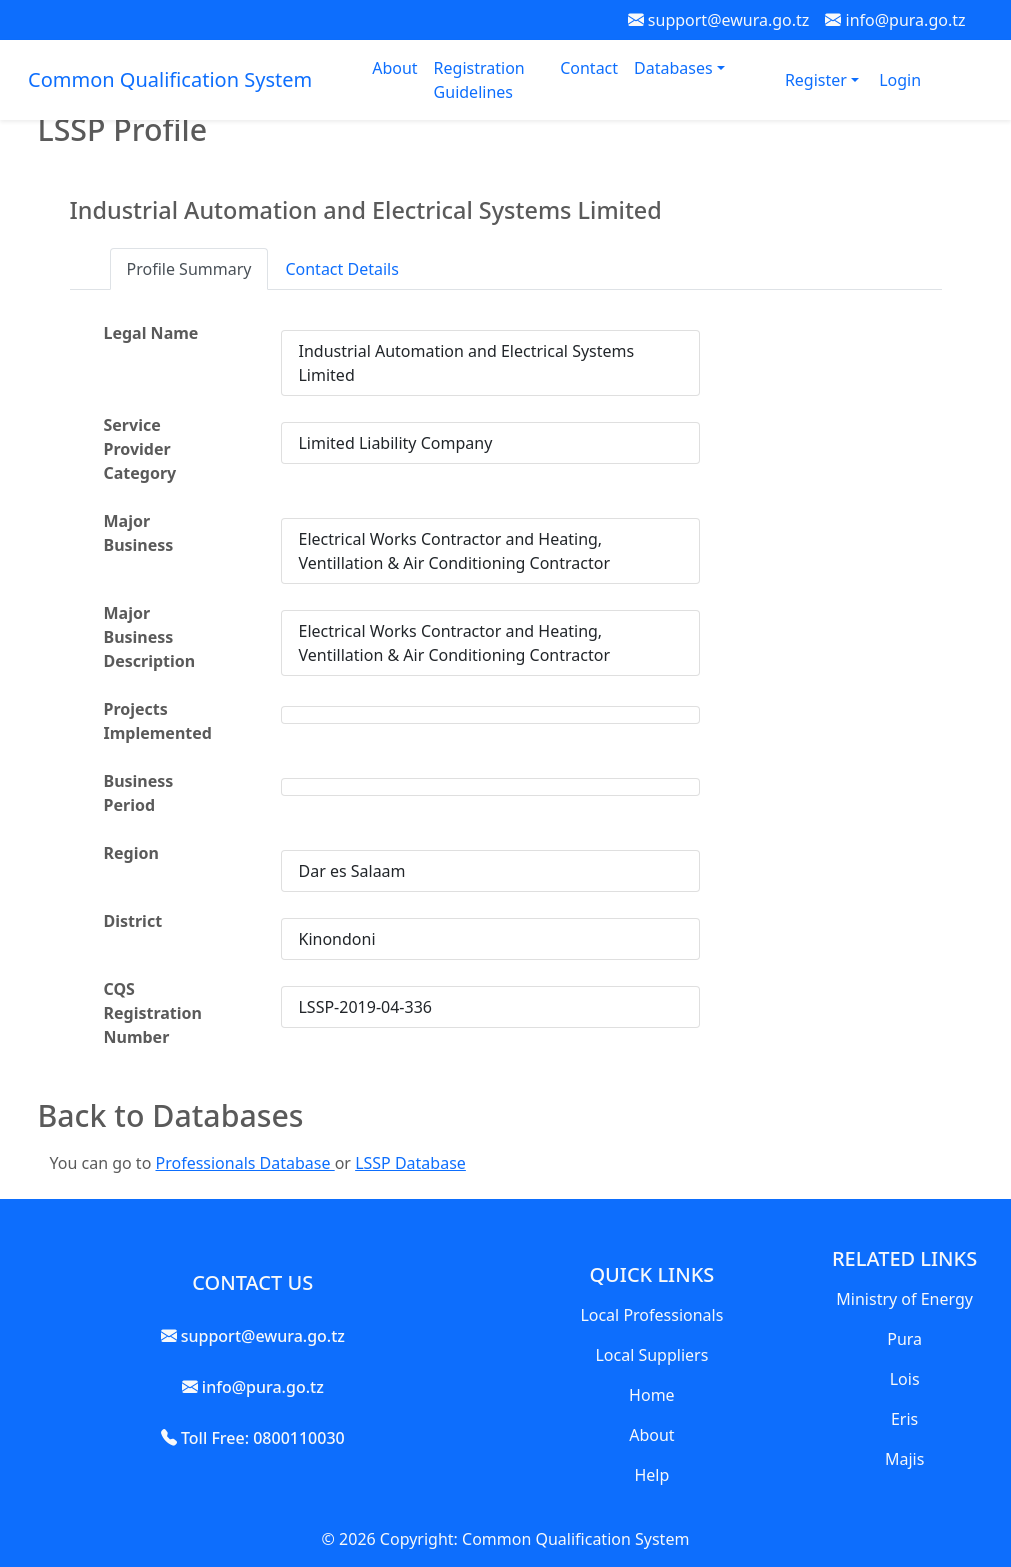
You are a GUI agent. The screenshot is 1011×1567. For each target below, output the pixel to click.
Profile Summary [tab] (189, 269)
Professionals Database (244, 1163)
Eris (904, 1419)
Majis (904, 1459)
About (394, 68)
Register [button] (818, 80)
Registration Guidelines (479, 80)
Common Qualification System (170, 79)
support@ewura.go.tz (719, 20)
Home (652, 1395)
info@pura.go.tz (895, 20)
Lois (905, 1379)
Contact (589, 68)
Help (651, 1475)
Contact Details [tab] (341, 269)
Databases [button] (675, 68)
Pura (904, 1339)
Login (900, 80)
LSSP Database (410, 1163)
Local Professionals (651, 1315)
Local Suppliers (651, 1355)
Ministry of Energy (904, 1299)
